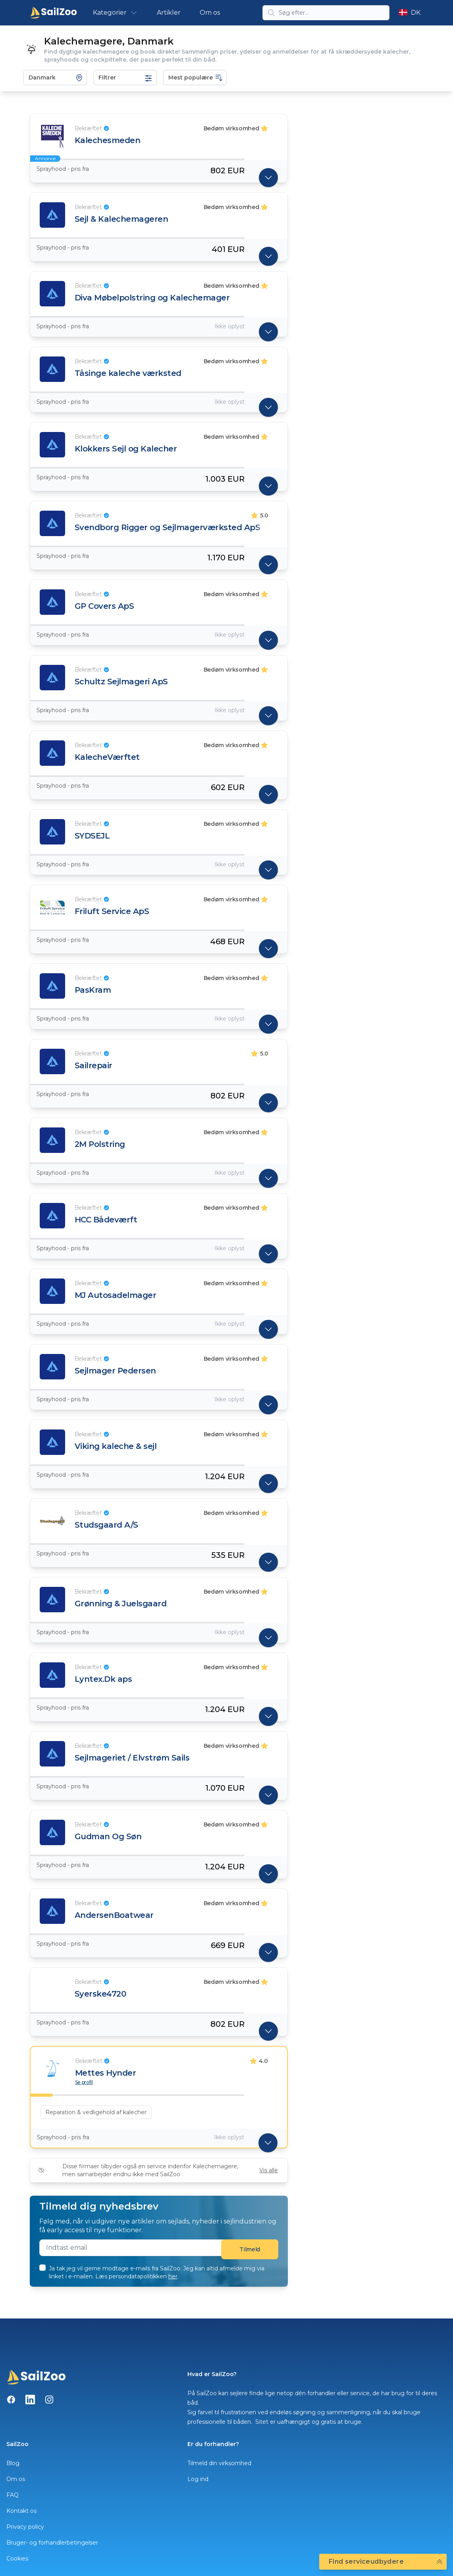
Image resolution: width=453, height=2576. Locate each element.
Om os (210, 12)
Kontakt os (21, 2510)
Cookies (17, 2558)
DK (409, 12)
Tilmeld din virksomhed (219, 2463)
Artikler (169, 12)
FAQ (12, 2495)
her (172, 2276)
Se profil (84, 2082)
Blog (12, 2463)
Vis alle (268, 2170)
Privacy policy (25, 2526)
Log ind (197, 2479)
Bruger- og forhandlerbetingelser (52, 2542)
